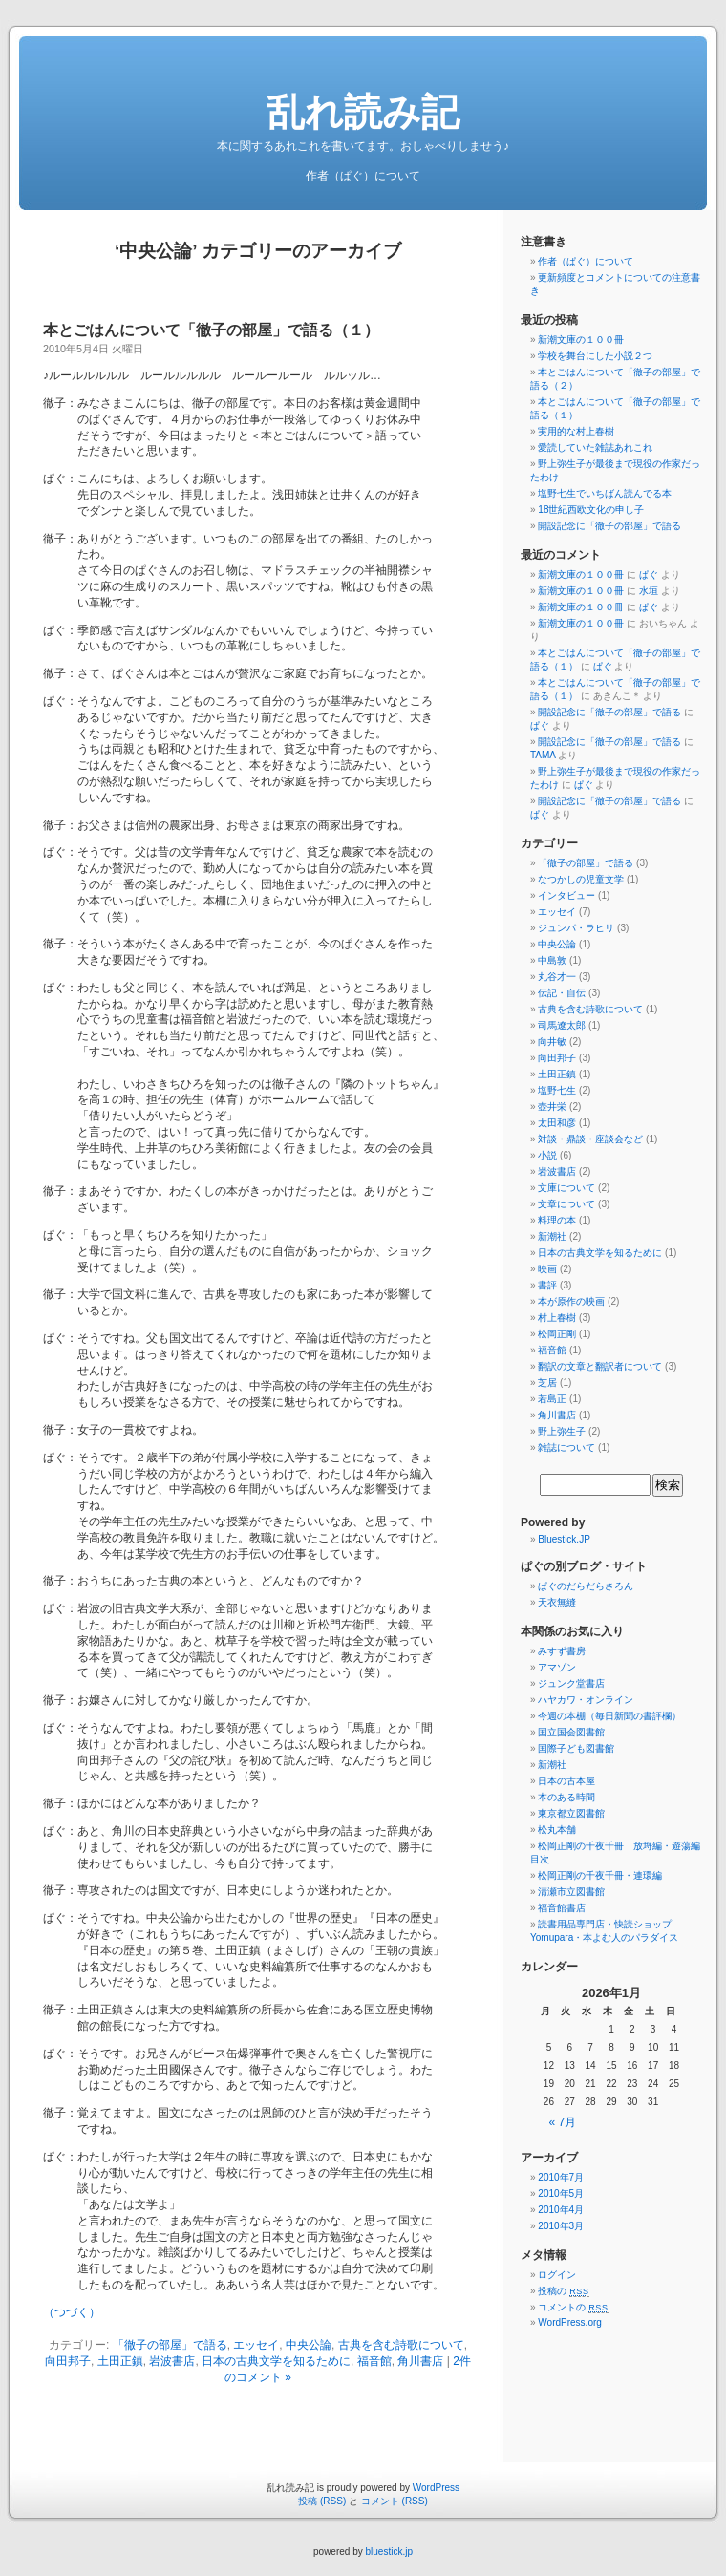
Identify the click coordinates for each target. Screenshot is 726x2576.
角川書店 (420, 2361)
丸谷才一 (557, 976)
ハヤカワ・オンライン (585, 1699)
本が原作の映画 (571, 1301)
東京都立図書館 (571, 1813)
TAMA (542, 755)
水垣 (648, 590)
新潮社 (552, 1236)
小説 (547, 1155)
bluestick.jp (389, 2551)
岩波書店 (172, 2361)
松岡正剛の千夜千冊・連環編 (600, 1875)
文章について (566, 1204)
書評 (547, 1285)
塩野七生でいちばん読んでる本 (605, 493)
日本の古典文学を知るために (276, 2361)
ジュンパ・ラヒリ (576, 928)
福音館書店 (562, 1908)
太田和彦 (557, 1123)
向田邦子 (68, 2361)
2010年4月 (561, 2209)
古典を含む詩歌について (401, 2345)
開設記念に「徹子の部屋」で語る (609, 526)
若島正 (552, 1399)
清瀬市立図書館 (571, 1891)
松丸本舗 (557, 1829)
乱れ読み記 (363, 112)
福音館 (374, 2361)
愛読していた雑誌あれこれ (595, 447)
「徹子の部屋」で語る (170, 2345)
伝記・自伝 (562, 993)
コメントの (573, 2307)
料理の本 (557, 1220)
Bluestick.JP (563, 1539)
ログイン (557, 2274)
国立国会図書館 (571, 1732)
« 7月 (563, 2122)
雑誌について (566, 1447)
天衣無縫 (557, 1602)
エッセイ (256, 2345)
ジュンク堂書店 (571, 1683)
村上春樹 (557, 1317)
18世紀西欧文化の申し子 (591, 509)
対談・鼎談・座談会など (590, 1139)
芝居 (547, 1382)
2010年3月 (561, 2226)
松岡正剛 (557, 1334)
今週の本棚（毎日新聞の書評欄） (609, 1716)
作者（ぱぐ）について (363, 175)
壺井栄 (552, 1106)
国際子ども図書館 (576, 1748)
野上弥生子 (562, 1431)
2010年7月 (561, 2177)
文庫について (566, 1187)
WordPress (436, 2487)
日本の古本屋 (566, 1781)
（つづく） (71, 2312)
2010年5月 (561, 2193)
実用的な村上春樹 (576, 431)
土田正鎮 (120, 2361)
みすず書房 (562, 1651)
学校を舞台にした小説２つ (595, 356)
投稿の (563, 2291)
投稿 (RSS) (322, 2501)
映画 (547, 1269)
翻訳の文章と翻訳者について (600, 1366)
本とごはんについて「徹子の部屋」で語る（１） (211, 330)
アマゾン (557, 1667)
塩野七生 (557, 1090)
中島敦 (552, 960)
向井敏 (552, 1041)
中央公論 (308, 2345)
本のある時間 (566, 1797)
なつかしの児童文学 (581, 879)
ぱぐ (648, 574)
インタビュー (566, 895)
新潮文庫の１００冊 (581, 339)
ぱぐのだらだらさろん (585, 1586)
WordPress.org (570, 2322)
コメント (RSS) (394, 2501)
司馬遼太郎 (562, 1025)
